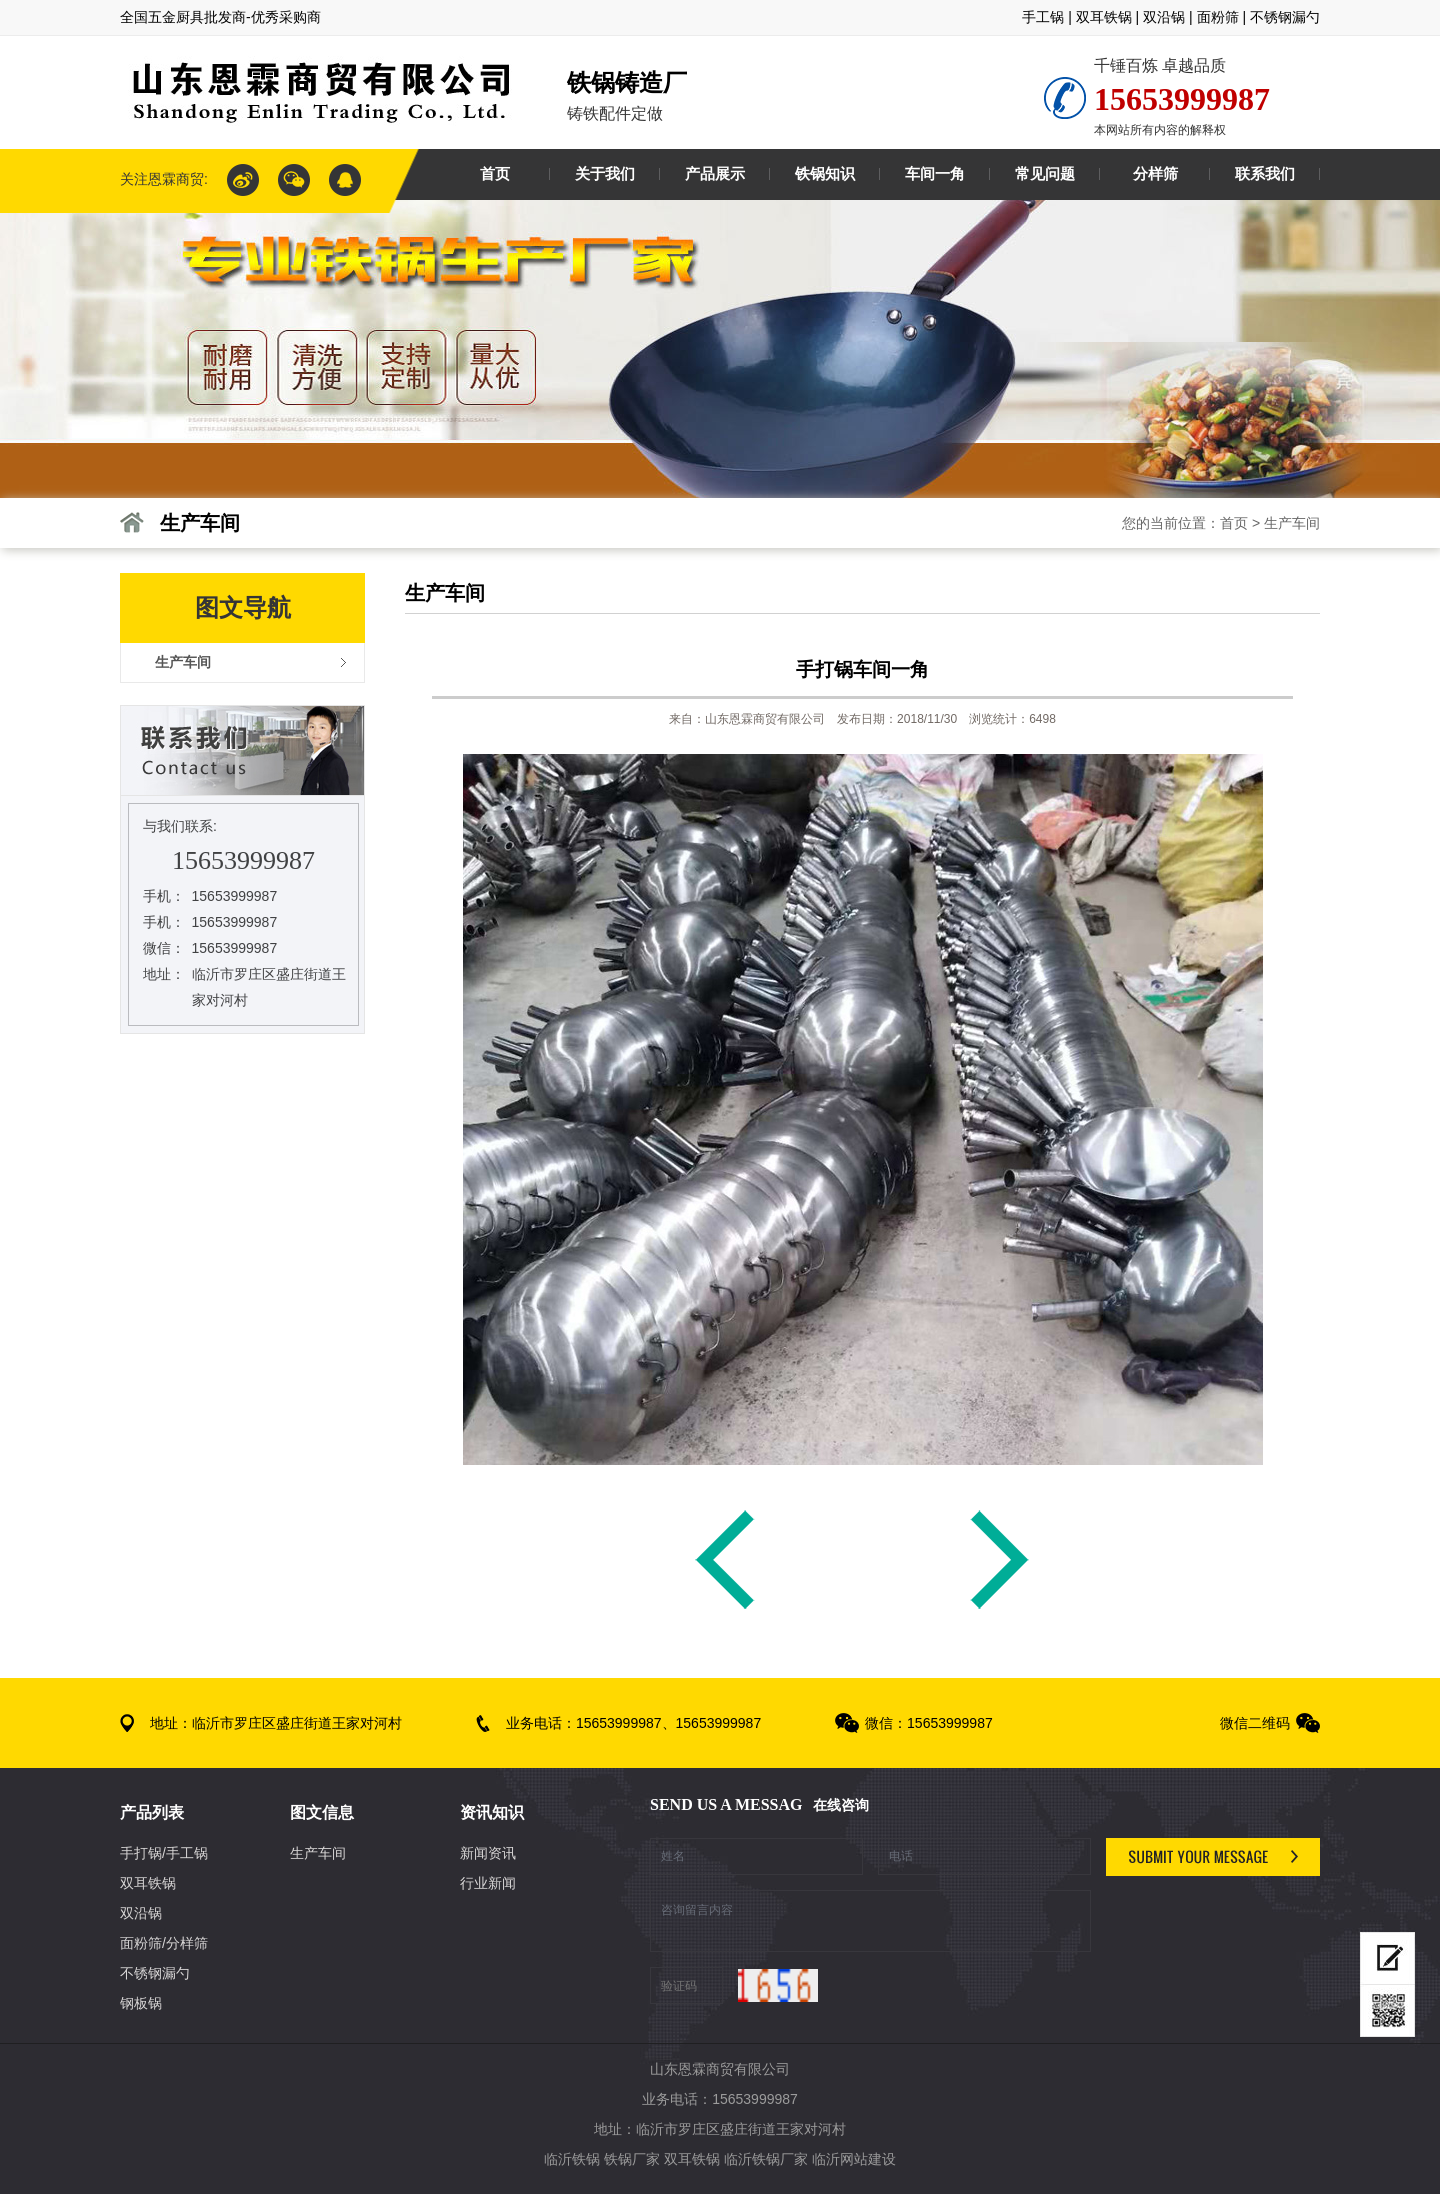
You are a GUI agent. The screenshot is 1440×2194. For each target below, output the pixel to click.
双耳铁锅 (1104, 17)
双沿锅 (1164, 17)
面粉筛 (1218, 17)
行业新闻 (488, 1883)
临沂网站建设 (854, 2159)
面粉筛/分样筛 (164, 1943)
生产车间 (1292, 523)
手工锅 (1043, 17)
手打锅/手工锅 (164, 1853)
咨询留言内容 (870, 1921)
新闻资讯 (488, 1853)
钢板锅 (141, 2003)
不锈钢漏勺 (1285, 17)
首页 (1234, 523)
